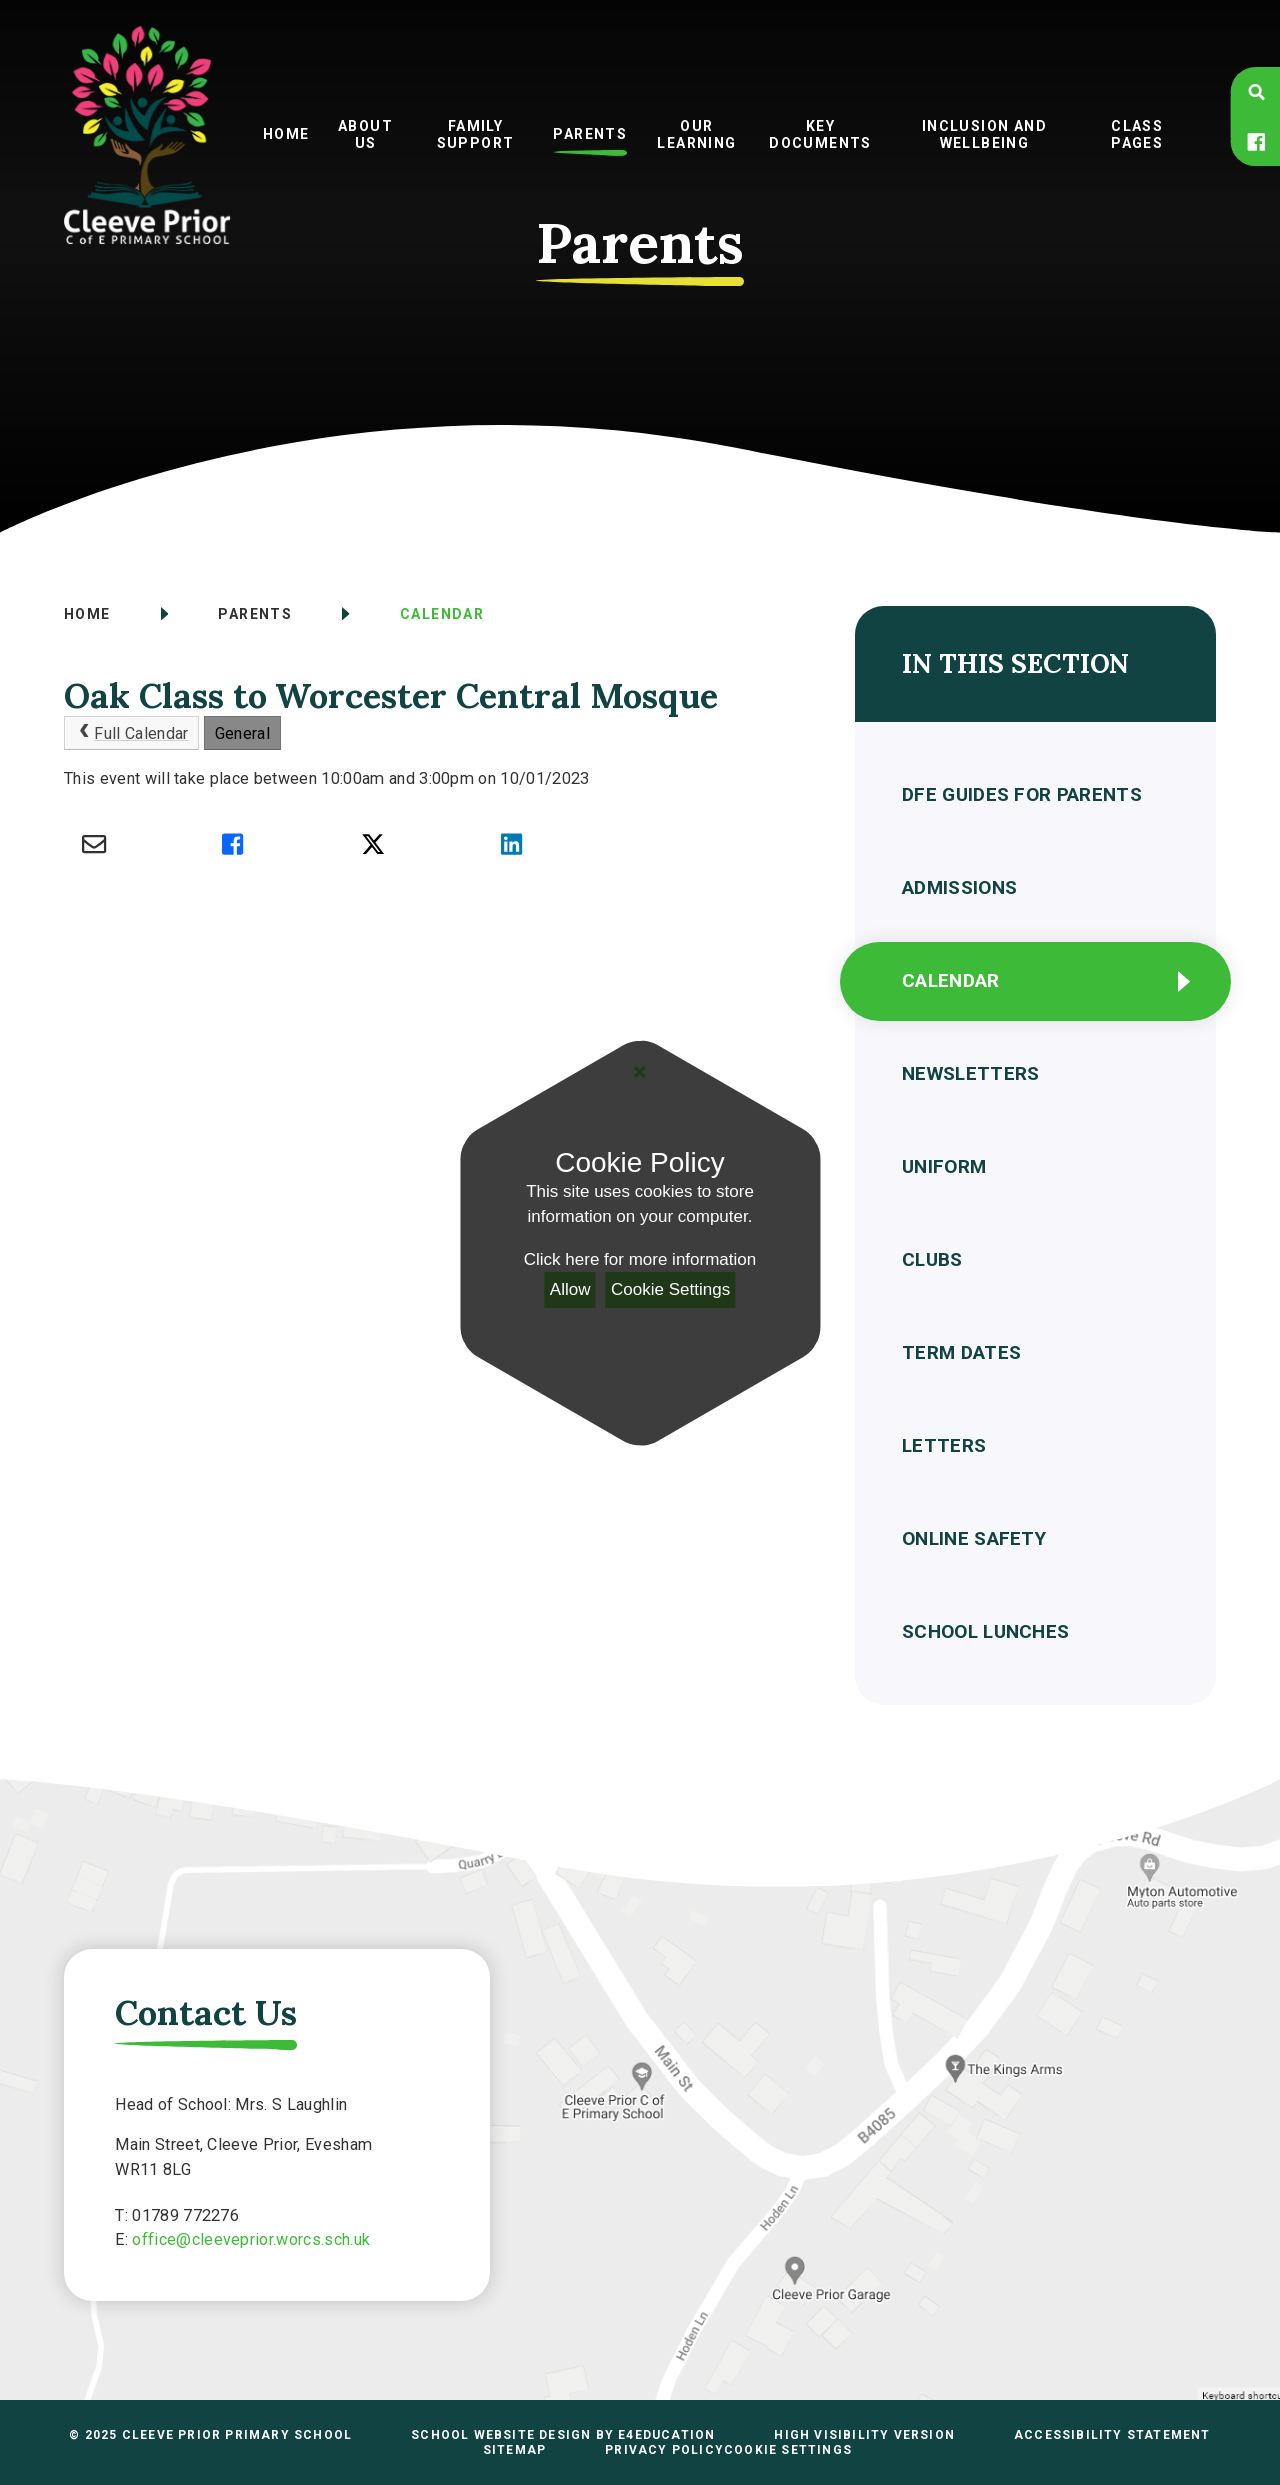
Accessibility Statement (1112, 2435)
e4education (666, 2435)
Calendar (442, 614)
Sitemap (514, 2450)
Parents (255, 614)
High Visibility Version (864, 2435)
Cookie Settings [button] (788, 2450)
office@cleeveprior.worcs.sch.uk (251, 2239)
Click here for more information (640, 1259)
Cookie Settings (670, 1289)
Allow (570, 1289)
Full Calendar (132, 733)
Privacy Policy (664, 2450)
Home (87, 614)
